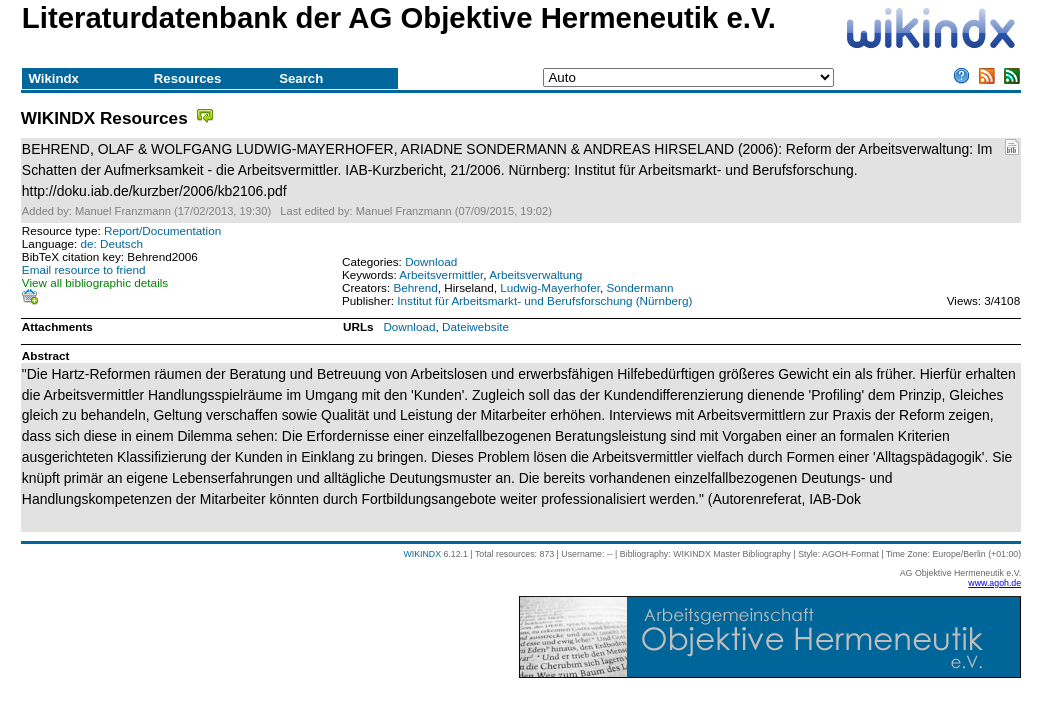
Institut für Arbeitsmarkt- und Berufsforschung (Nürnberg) (544, 300)
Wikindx (53, 78)
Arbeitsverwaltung (535, 274)
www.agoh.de (994, 583)
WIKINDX (422, 554)
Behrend (415, 287)
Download (431, 261)
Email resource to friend (84, 269)
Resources (187, 78)
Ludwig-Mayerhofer (550, 287)
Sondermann (639, 287)
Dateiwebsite (475, 326)
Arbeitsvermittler (441, 274)
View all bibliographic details (95, 282)
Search (301, 78)
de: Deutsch (112, 243)
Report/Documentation (162, 230)
